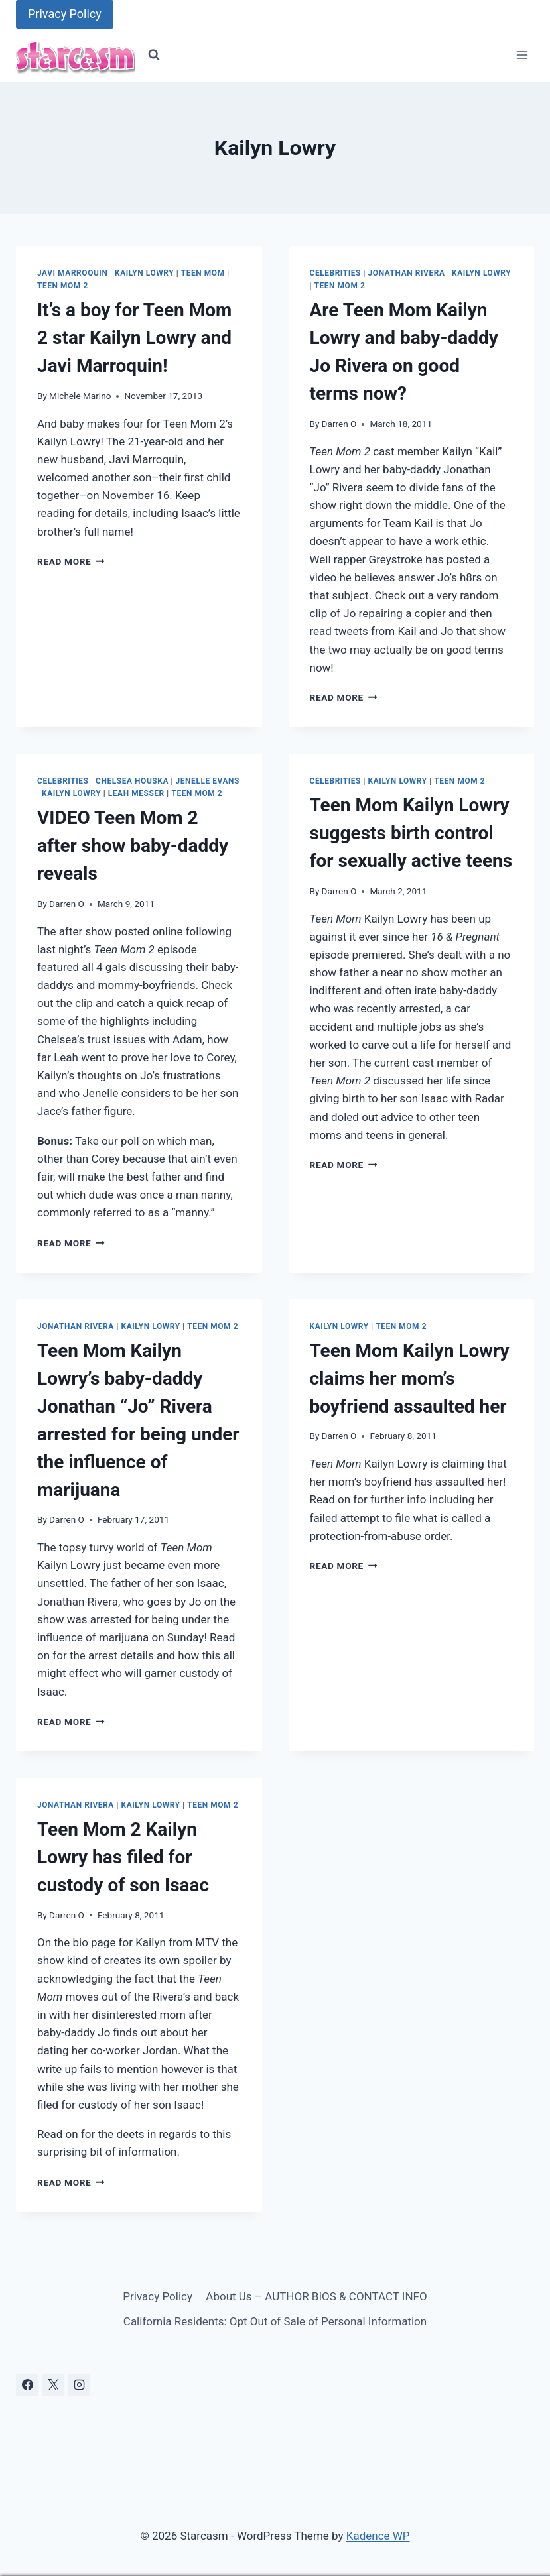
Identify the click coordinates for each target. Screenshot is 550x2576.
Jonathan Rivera (406, 273)
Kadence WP (378, 2535)
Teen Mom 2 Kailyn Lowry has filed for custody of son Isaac (123, 1857)
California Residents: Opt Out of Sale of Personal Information (275, 2321)
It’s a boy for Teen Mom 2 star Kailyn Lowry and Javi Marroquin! (134, 338)
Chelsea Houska (132, 781)
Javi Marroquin (72, 273)
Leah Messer (136, 793)
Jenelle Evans (208, 781)
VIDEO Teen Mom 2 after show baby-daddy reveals (132, 845)
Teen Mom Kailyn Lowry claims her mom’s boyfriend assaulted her (410, 1378)
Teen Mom (203, 273)
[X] (53, 2385)
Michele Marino (80, 395)
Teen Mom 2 (62, 285)
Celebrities (336, 273)
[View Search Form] (154, 55)
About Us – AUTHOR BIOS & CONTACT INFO (316, 2296)
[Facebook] (27, 2385)
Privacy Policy (65, 14)
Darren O (339, 423)
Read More (71, 561)
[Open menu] (522, 55)
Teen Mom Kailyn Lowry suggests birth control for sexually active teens (411, 833)
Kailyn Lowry (144, 273)
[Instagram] (79, 2385)
